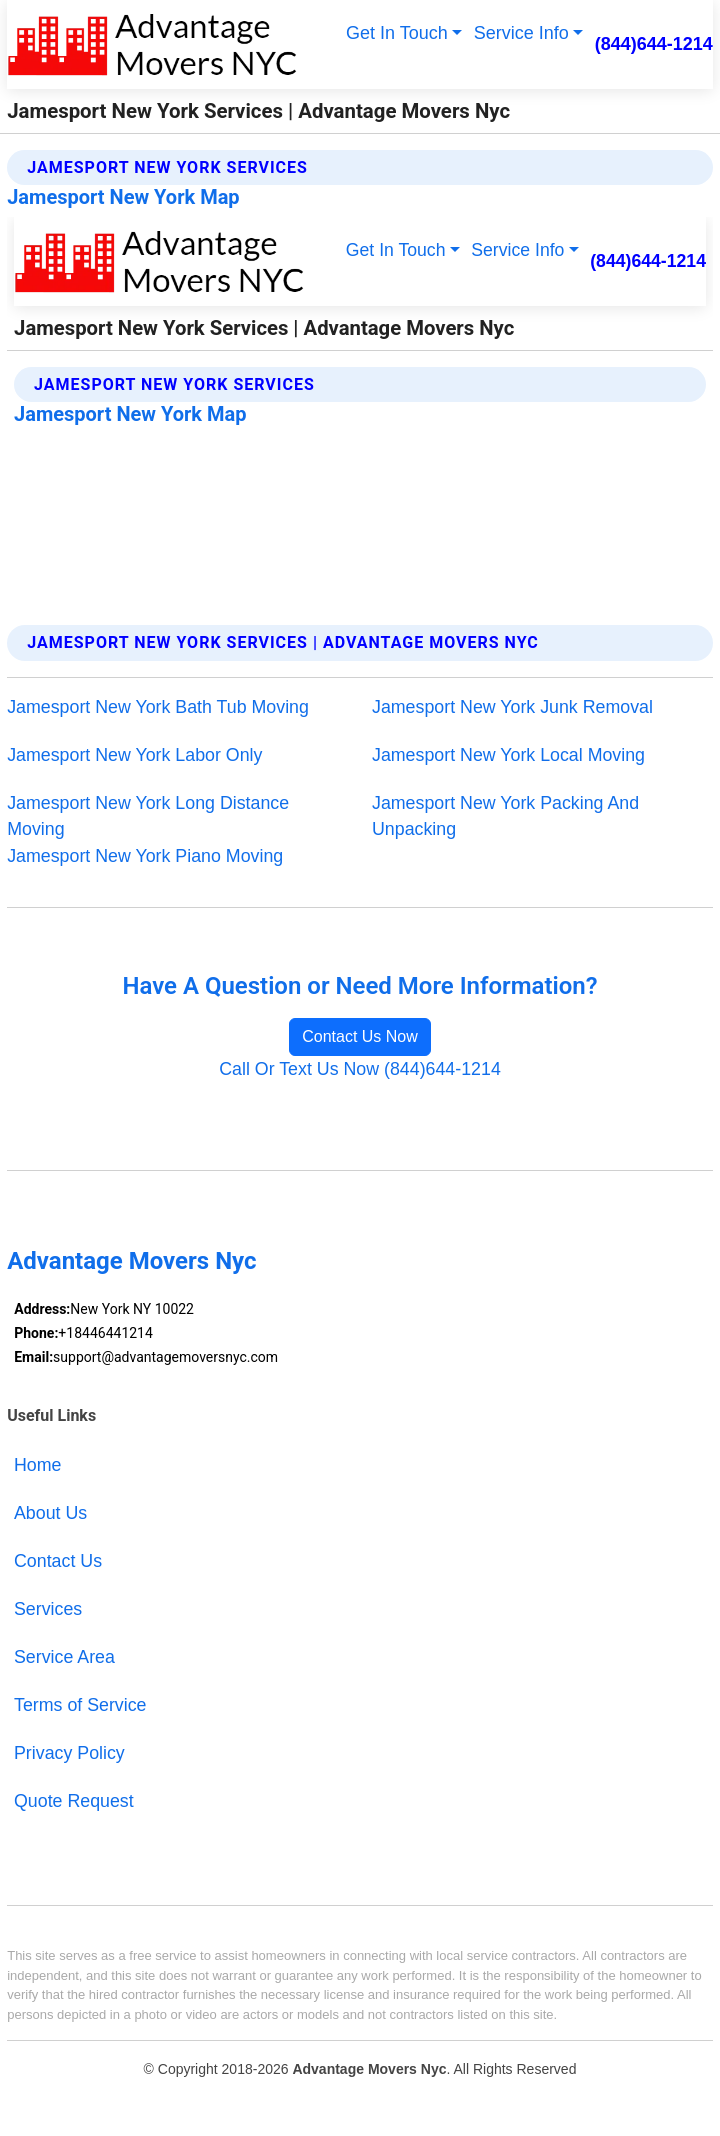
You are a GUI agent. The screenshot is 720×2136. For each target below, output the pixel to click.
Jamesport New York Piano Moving (145, 856)
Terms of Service (80, 1705)
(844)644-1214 (654, 44)
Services (48, 1609)
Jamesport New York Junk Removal (512, 707)
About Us (50, 1513)
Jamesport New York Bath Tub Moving (158, 707)
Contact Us (58, 1561)
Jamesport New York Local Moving (508, 755)
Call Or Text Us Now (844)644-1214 (360, 1069)
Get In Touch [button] (397, 33)
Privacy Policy (69, 1753)
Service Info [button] (521, 33)
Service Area (64, 1657)
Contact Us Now (360, 1036)
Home (37, 1465)
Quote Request (74, 1801)
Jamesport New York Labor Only (134, 755)
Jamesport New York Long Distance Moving (148, 816)
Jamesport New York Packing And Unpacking (505, 816)
